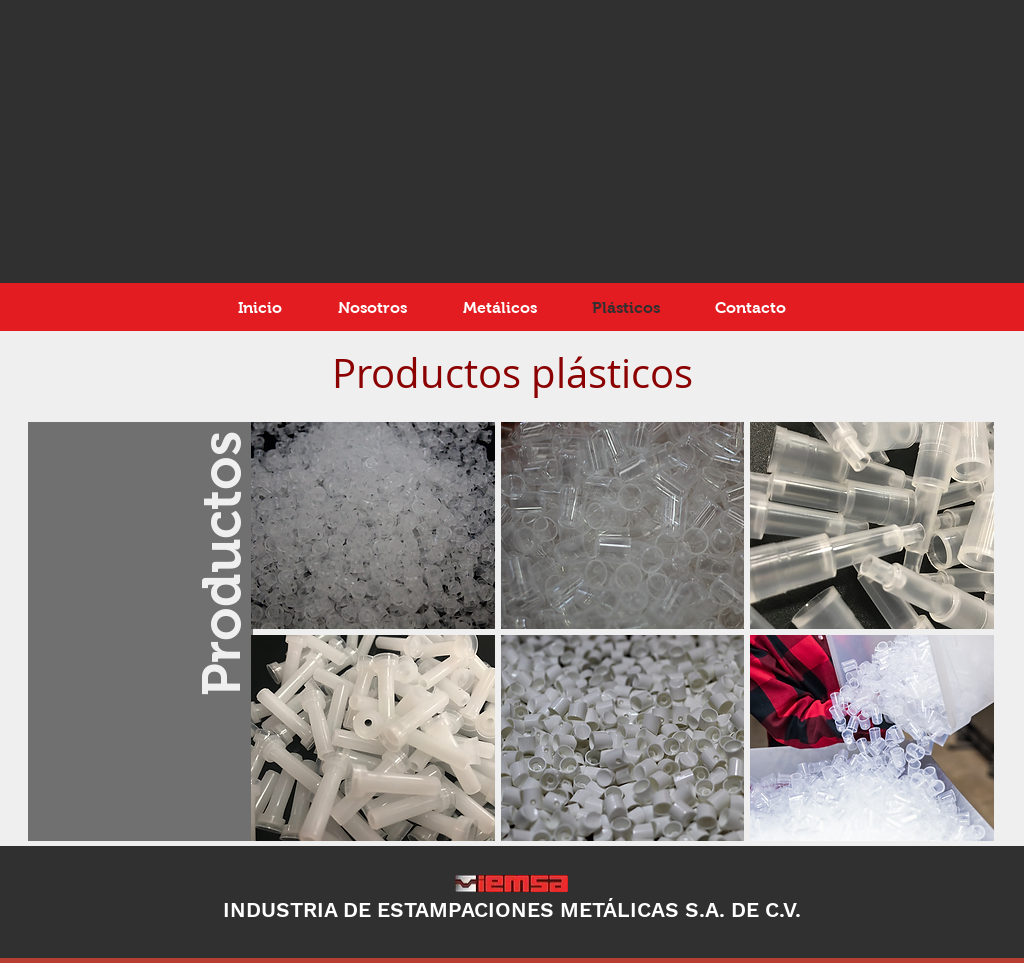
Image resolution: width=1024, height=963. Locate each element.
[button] (373, 525)
